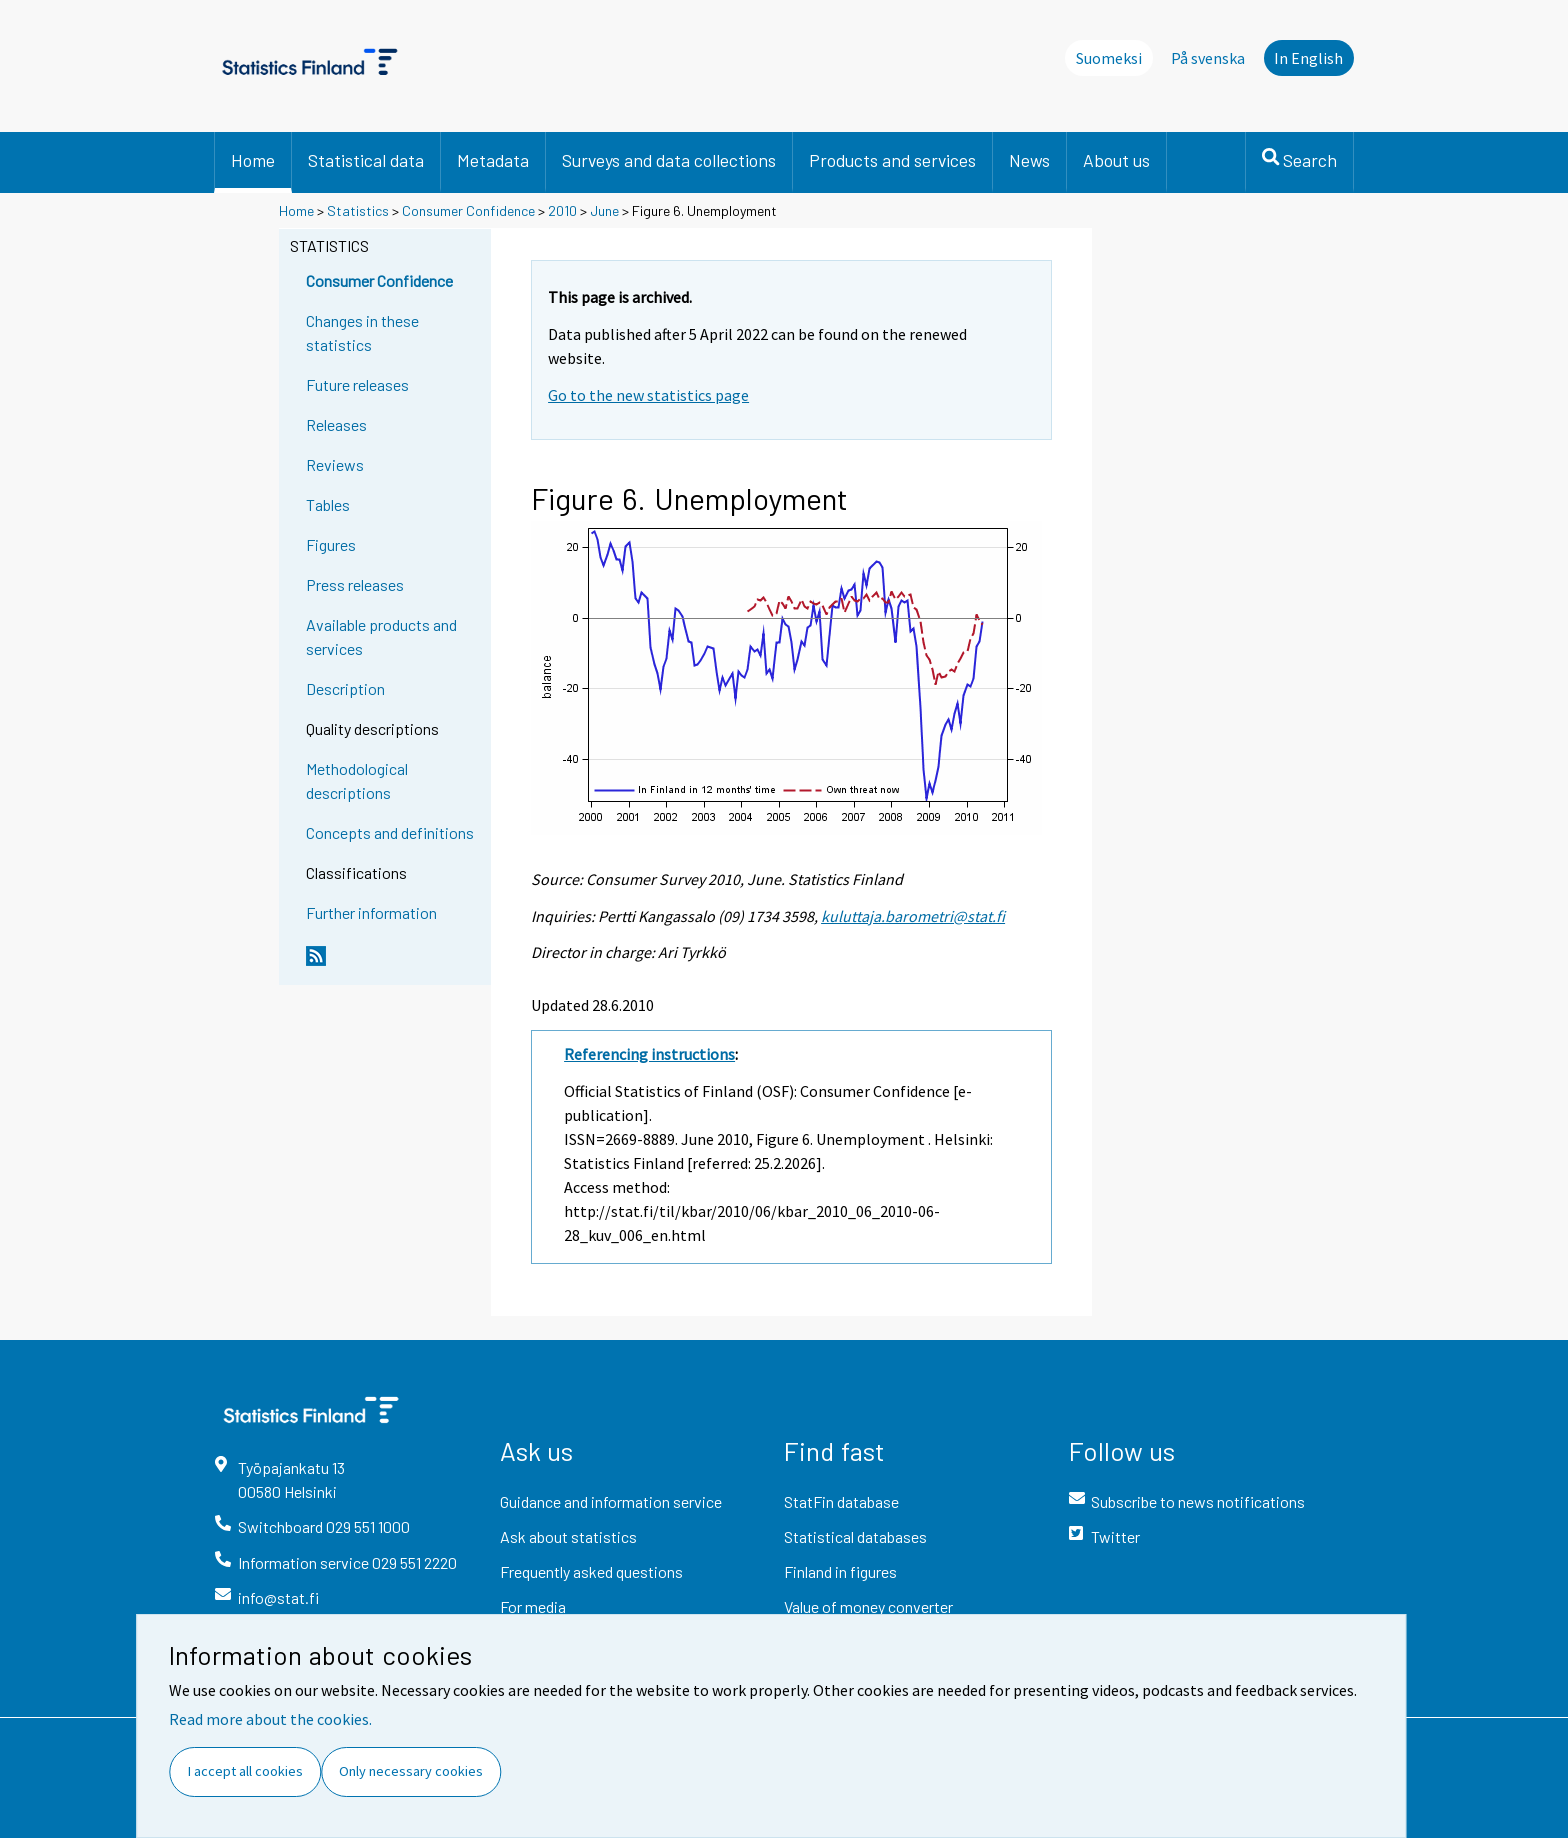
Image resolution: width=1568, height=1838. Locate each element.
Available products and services (381, 636)
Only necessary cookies (411, 1771)
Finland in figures (840, 1571)
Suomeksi (1109, 58)
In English (1308, 58)
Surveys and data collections (669, 160)
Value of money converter (868, 1606)
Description (345, 688)
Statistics (358, 210)
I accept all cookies (245, 1771)
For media (533, 1606)
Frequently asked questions (591, 1571)
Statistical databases (855, 1536)
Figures (331, 544)
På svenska (1208, 58)
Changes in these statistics (362, 332)
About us (1116, 160)
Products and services (892, 160)
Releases (336, 424)
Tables (328, 504)
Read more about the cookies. (270, 1719)
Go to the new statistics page (648, 395)
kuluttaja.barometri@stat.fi (913, 916)
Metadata (493, 160)
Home (253, 160)
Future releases (357, 384)
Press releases (355, 584)
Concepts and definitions (390, 832)
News (1029, 160)
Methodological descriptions (357, 780)
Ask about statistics (568, 1536)
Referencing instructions (649, 1054)
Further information (371, 912)
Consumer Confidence (468, 210)
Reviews (335, 464)
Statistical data (366, 160)
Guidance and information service (611, 1501)
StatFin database (841, 1501)
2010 (562, 210)
